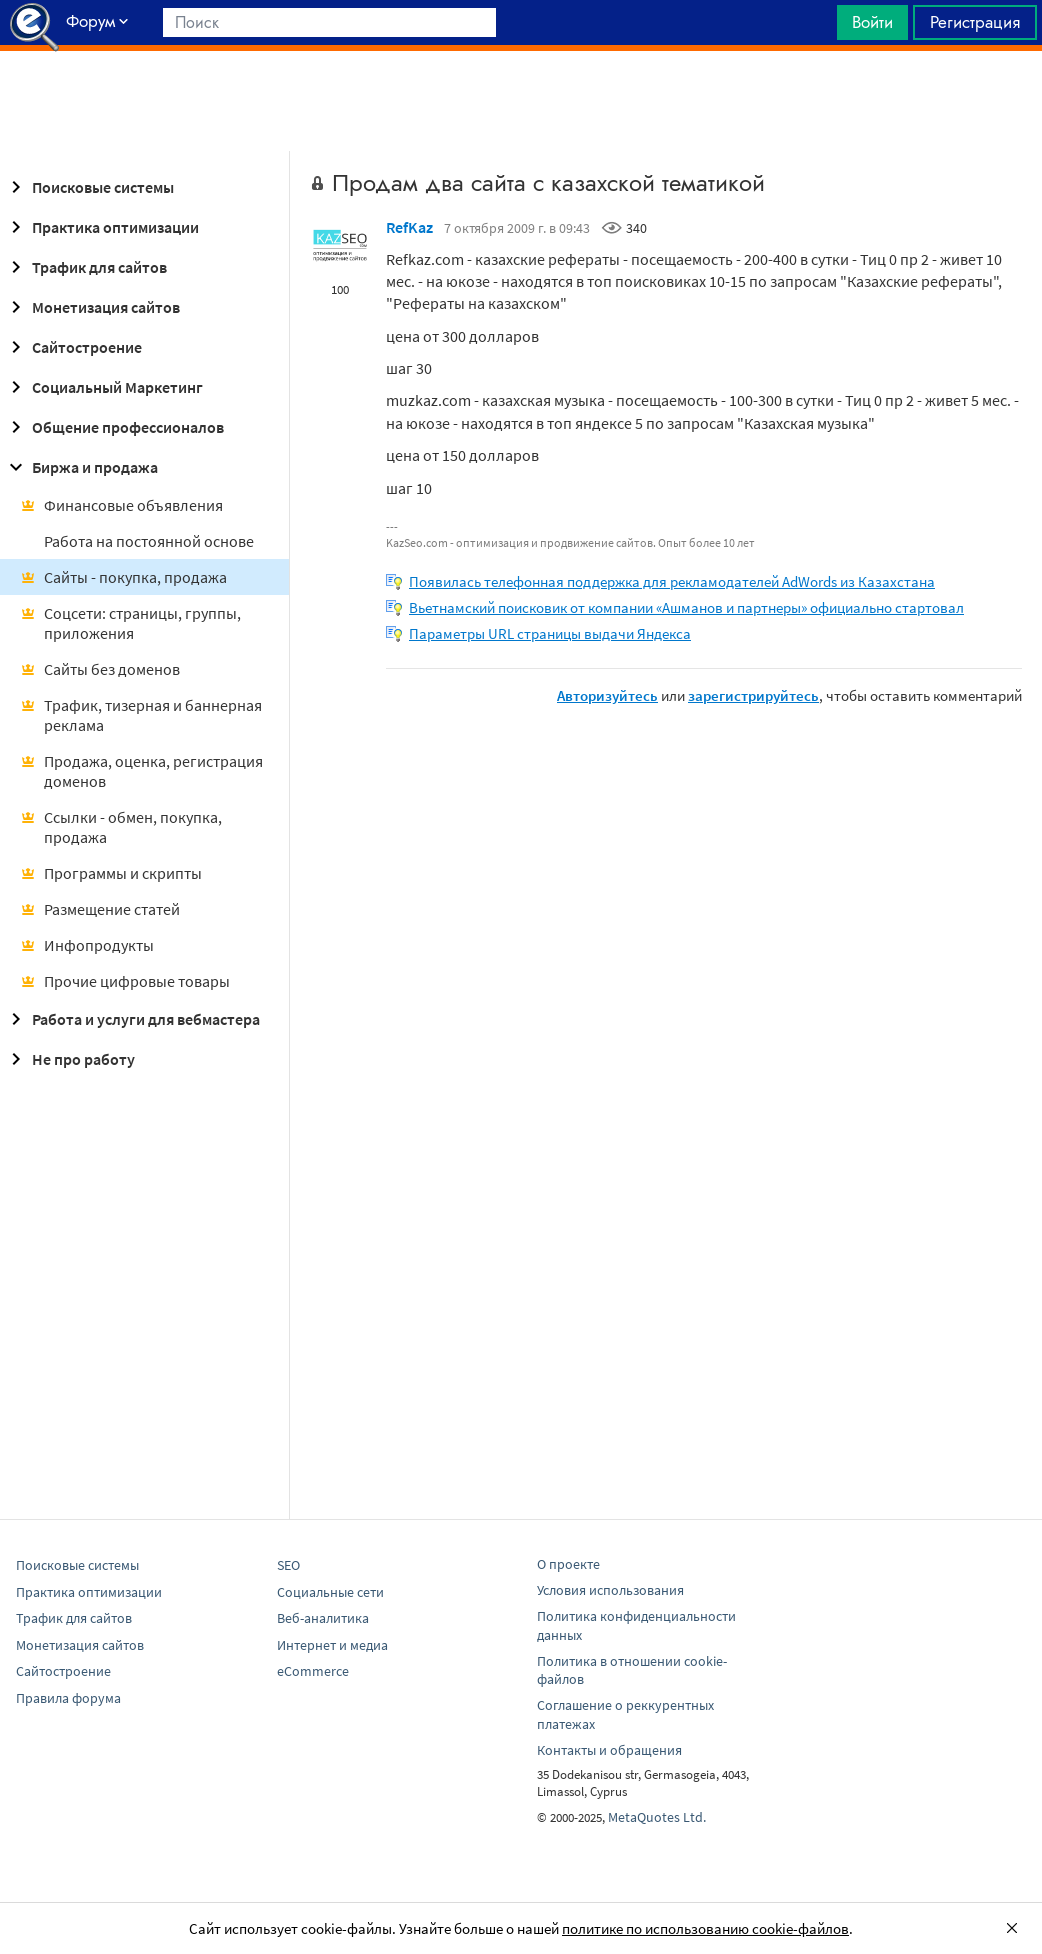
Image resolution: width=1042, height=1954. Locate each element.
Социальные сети (330, 1592)
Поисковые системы (89, 187)
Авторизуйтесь (607, 695)
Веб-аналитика (323, 1618)
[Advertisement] (521, 101)
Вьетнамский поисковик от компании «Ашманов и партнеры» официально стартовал (686, 607)
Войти (872, 22)
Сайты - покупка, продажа (123, 577)
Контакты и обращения (609, 1750)
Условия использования (610, 1590)
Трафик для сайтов (85, 267)
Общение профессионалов (114, 427)
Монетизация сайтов (92, 307)
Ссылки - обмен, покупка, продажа (121, 827)
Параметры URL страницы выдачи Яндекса (550, 633)
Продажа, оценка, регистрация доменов (141, 771)
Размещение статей (100, 909)
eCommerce (313, 1671)
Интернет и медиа (332, 1645)
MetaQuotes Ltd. (657, 1817)
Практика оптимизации (101, 227)
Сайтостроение (73, 347)
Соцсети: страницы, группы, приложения (130, 623)
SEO (288, 1565)
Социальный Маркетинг (103, 387)
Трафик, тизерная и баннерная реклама (141, 715)
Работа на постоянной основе (149, 541)
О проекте (568, 1564)
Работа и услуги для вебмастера (132, 1019)
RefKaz (409, 227)
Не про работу (69, 1059)
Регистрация (975, 22)
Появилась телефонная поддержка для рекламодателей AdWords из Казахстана (672, 581)
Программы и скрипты (111, 873)
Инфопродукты (87, 945)
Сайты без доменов (100, 669)
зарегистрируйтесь (753, 695)
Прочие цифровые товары (125, 981)
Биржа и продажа (81, 467)
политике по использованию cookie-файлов (705, 1928)
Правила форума (68, 1698)
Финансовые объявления (121, 505)
